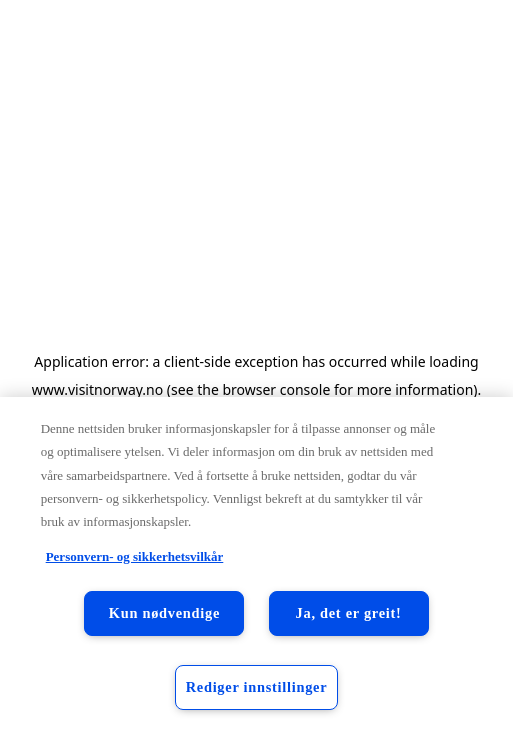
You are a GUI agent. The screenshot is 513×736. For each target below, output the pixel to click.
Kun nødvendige (164, 613)
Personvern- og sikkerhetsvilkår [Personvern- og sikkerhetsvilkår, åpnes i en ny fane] (135, 556)
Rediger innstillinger (257, 687)
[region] (256, 566)
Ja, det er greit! (349, 613)
